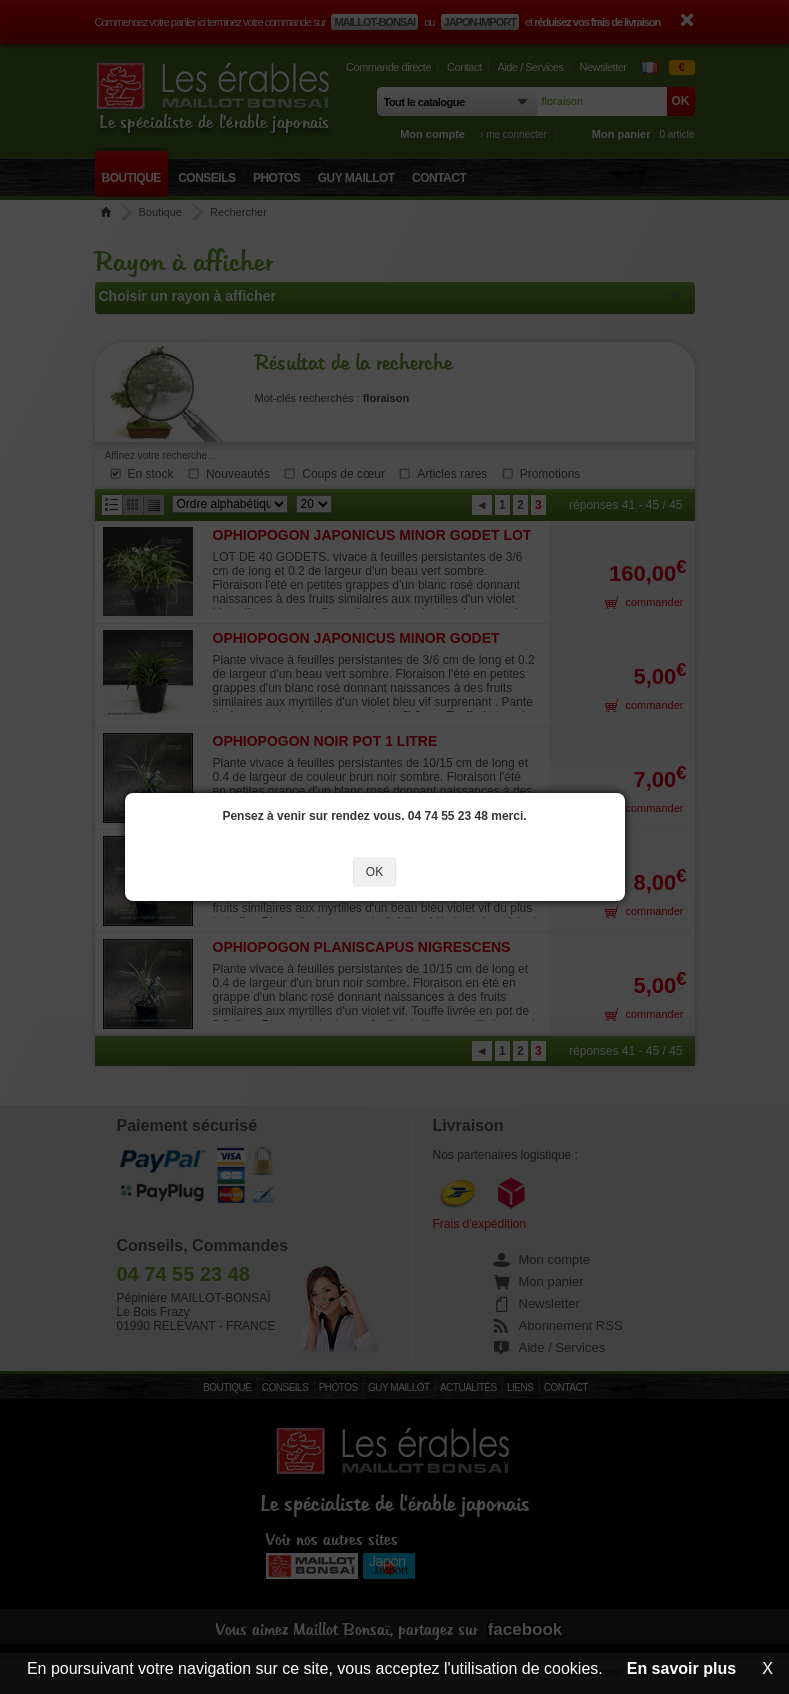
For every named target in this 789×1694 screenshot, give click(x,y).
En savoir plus (681, 1668)
